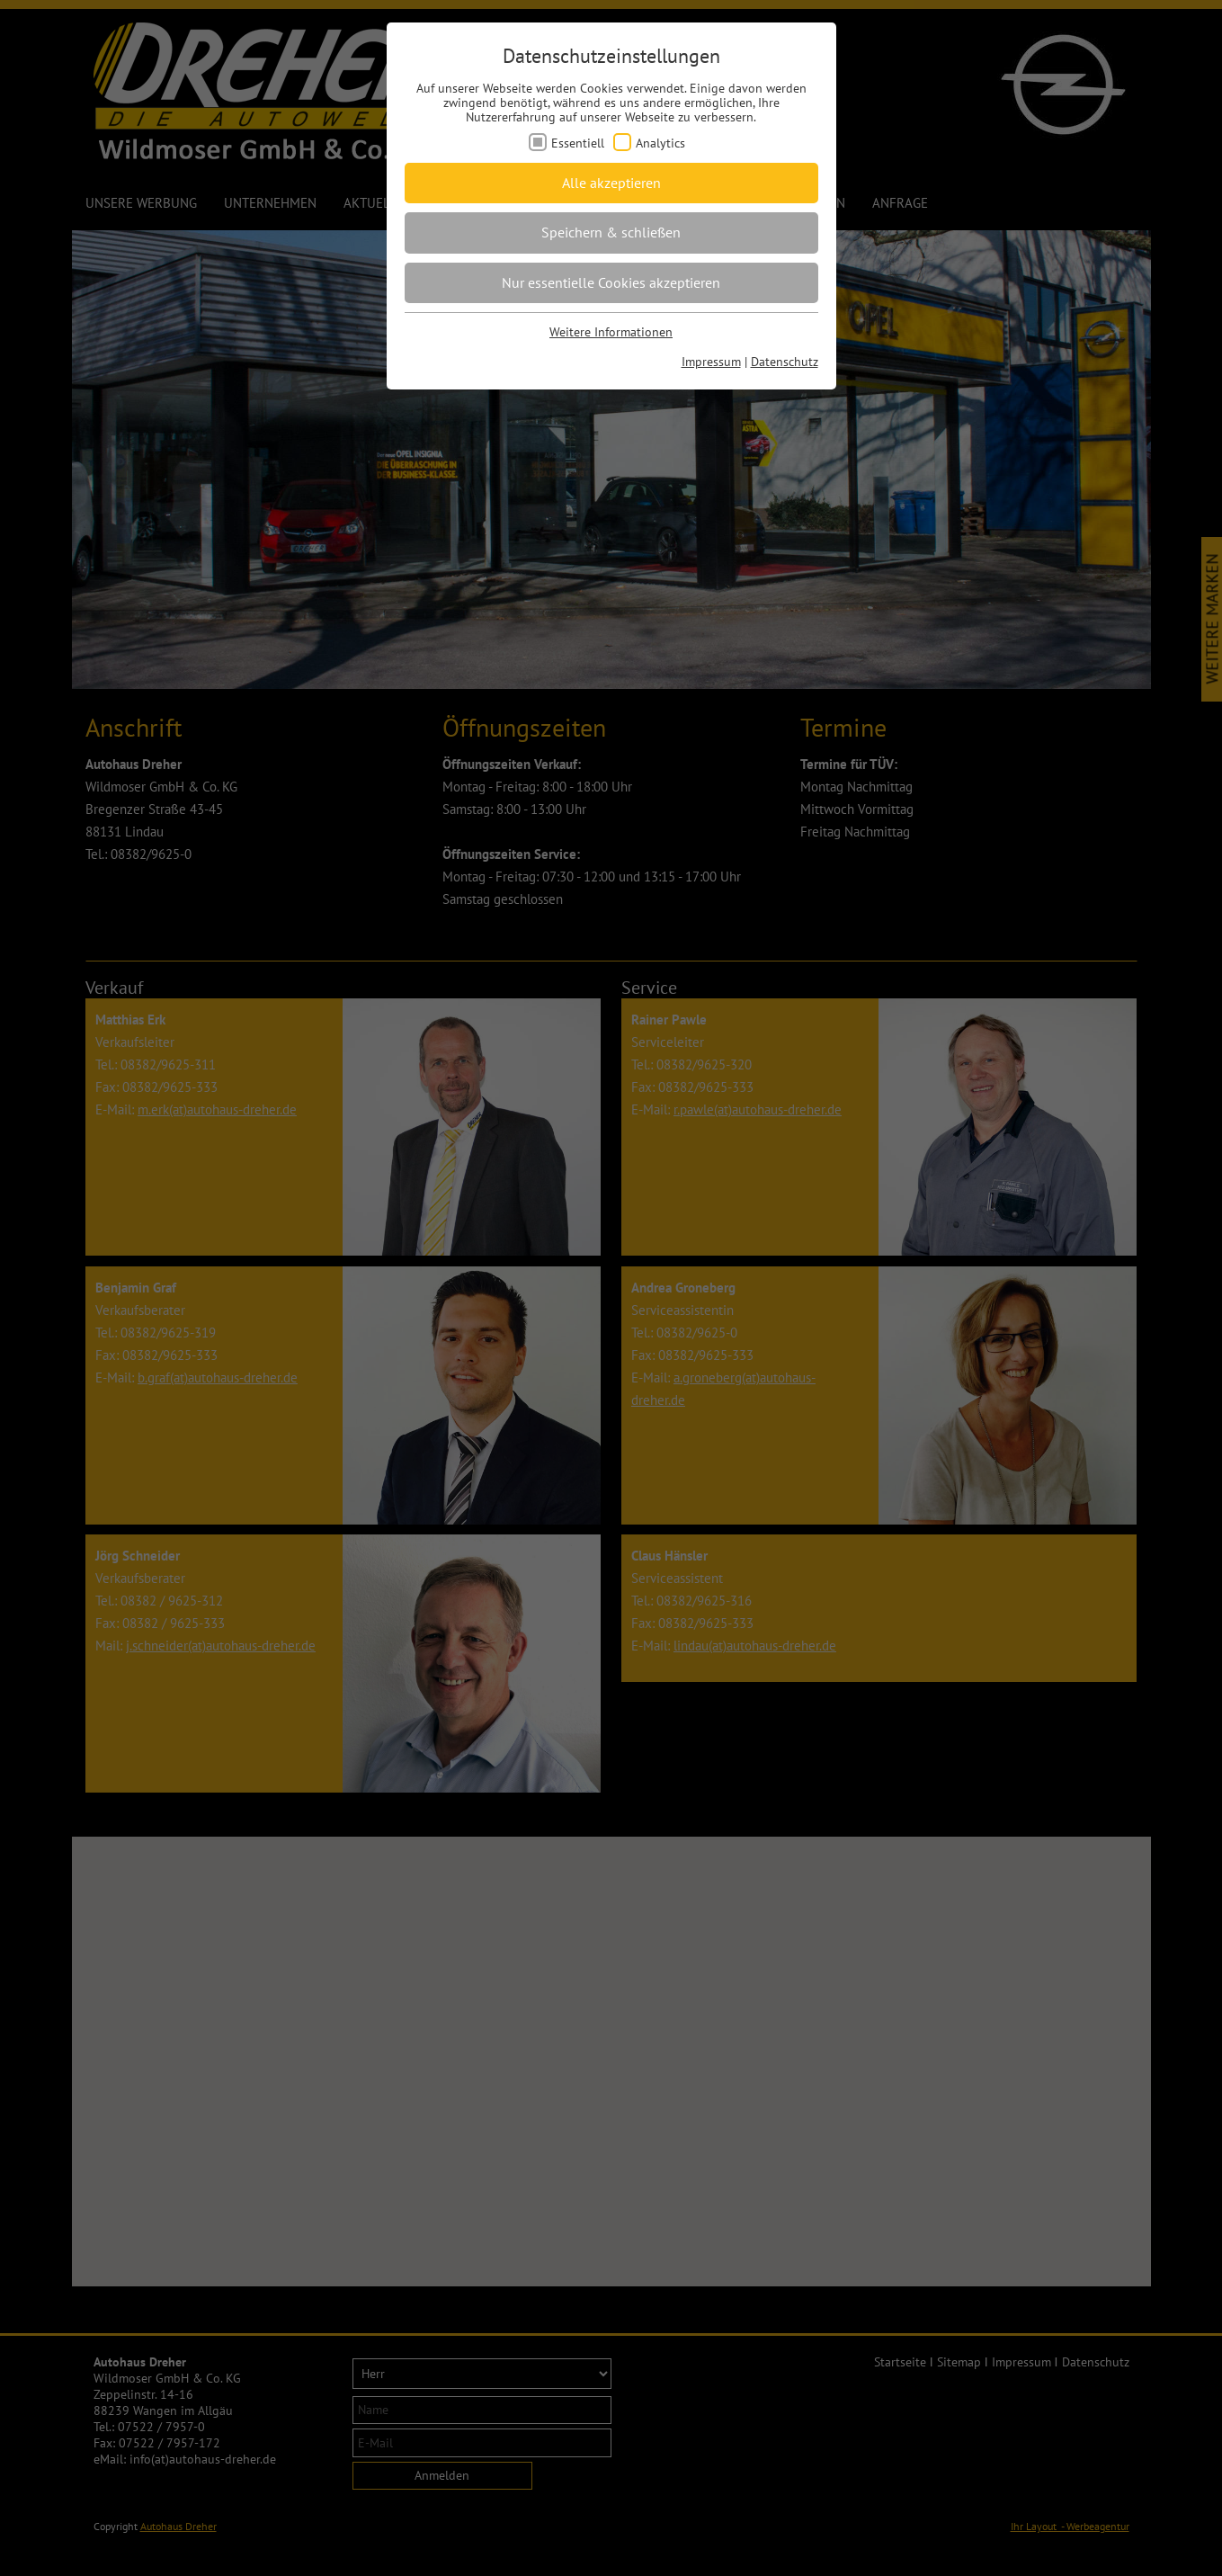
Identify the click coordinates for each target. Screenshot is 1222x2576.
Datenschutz (784, 361)
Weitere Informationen (611, 332)
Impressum (711, 361)
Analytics (660, 143)
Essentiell (577, 143)
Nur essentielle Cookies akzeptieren (611, 282)
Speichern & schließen (611, 232)
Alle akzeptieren (611, 183)
